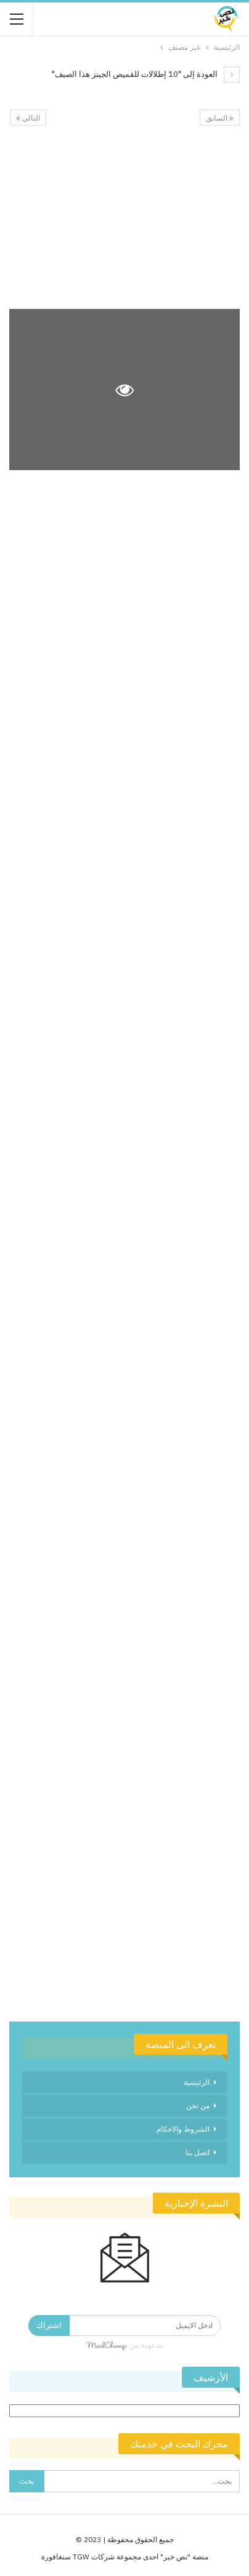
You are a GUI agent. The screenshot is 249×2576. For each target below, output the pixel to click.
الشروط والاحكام (183, 2129)
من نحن (198, 2105)
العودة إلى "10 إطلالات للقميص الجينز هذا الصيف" (146, 74)
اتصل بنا (198, 2152)
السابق (220, 117)
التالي (28, 117)
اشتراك (49, 2325)
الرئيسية (197, 2082)
